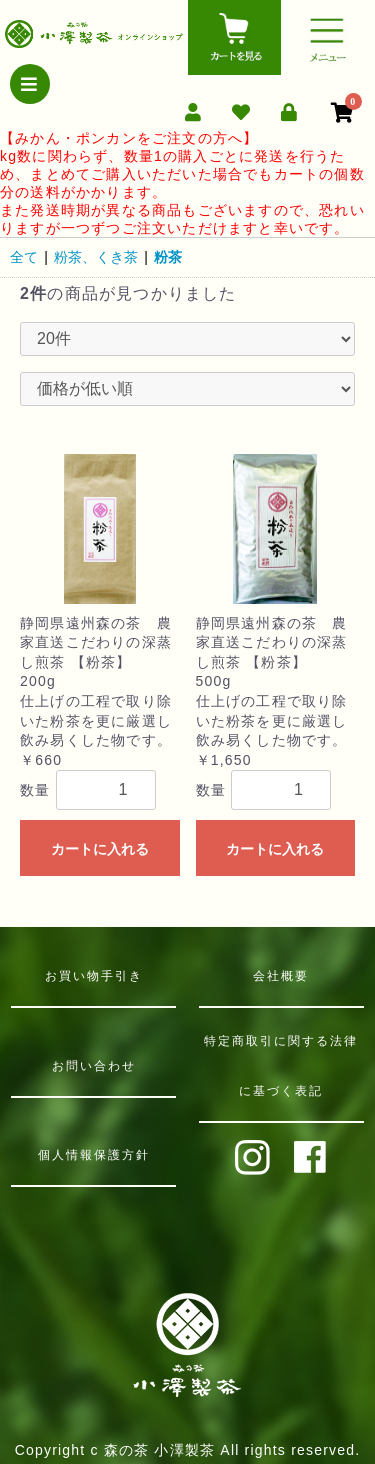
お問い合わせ (94, 1066)
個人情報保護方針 (94, 1155)
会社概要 (281, 976)
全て (24, 257)
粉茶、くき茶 (96, 257)
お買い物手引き (94, 976)
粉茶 (168, 257)
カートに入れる (100, 849)
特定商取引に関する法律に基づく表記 (281, 1066)
